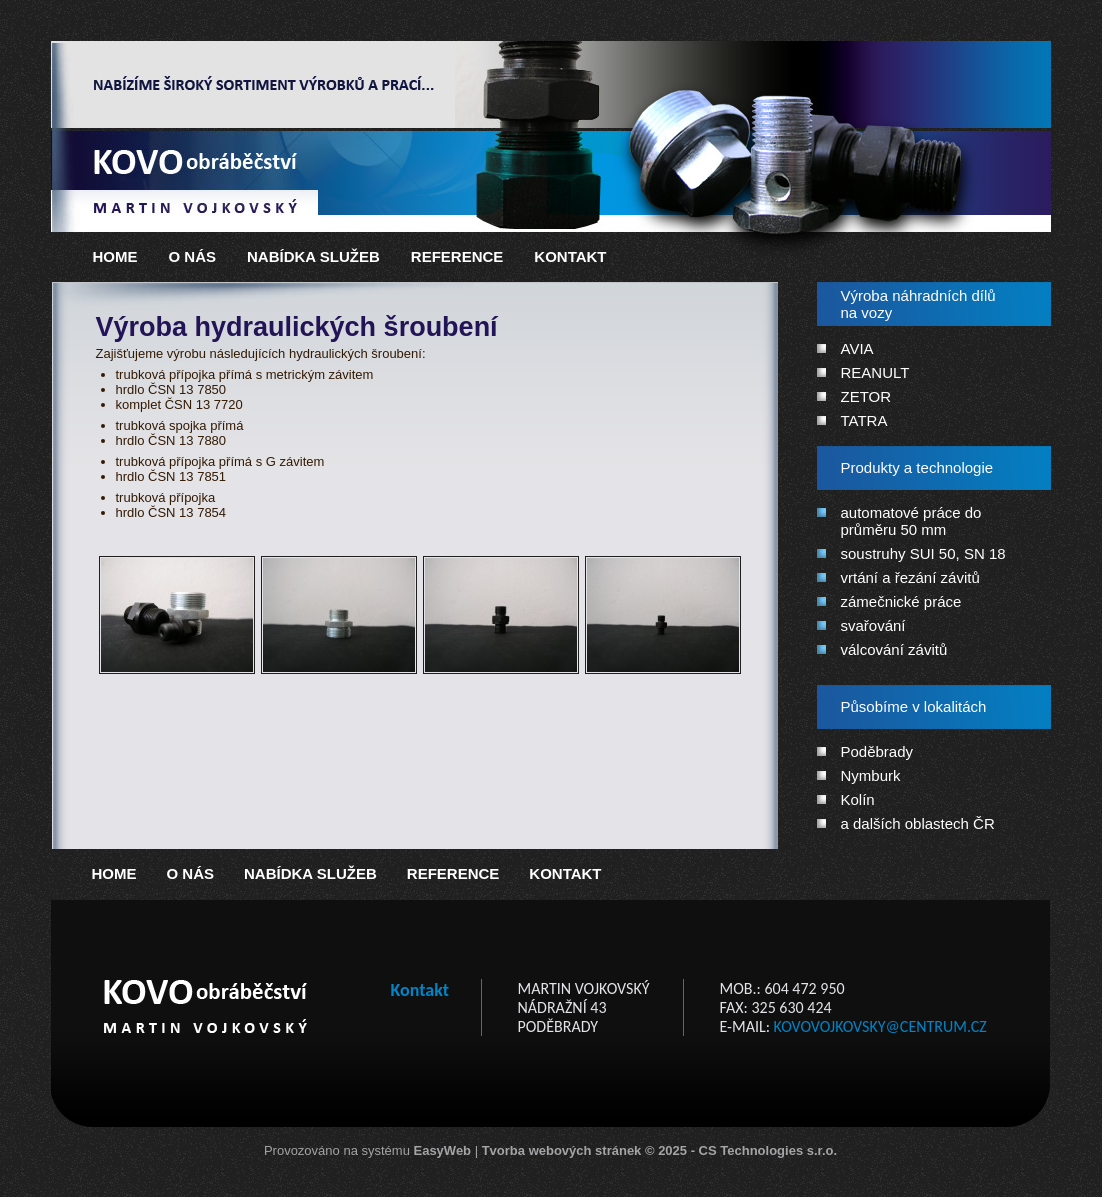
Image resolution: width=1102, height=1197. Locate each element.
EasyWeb (442, 1150)
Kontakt (570, 256)
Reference (457, 256)
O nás (193, 256)
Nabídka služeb (313, 256)
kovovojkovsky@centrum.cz (880, 1026)
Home (115, 256)
